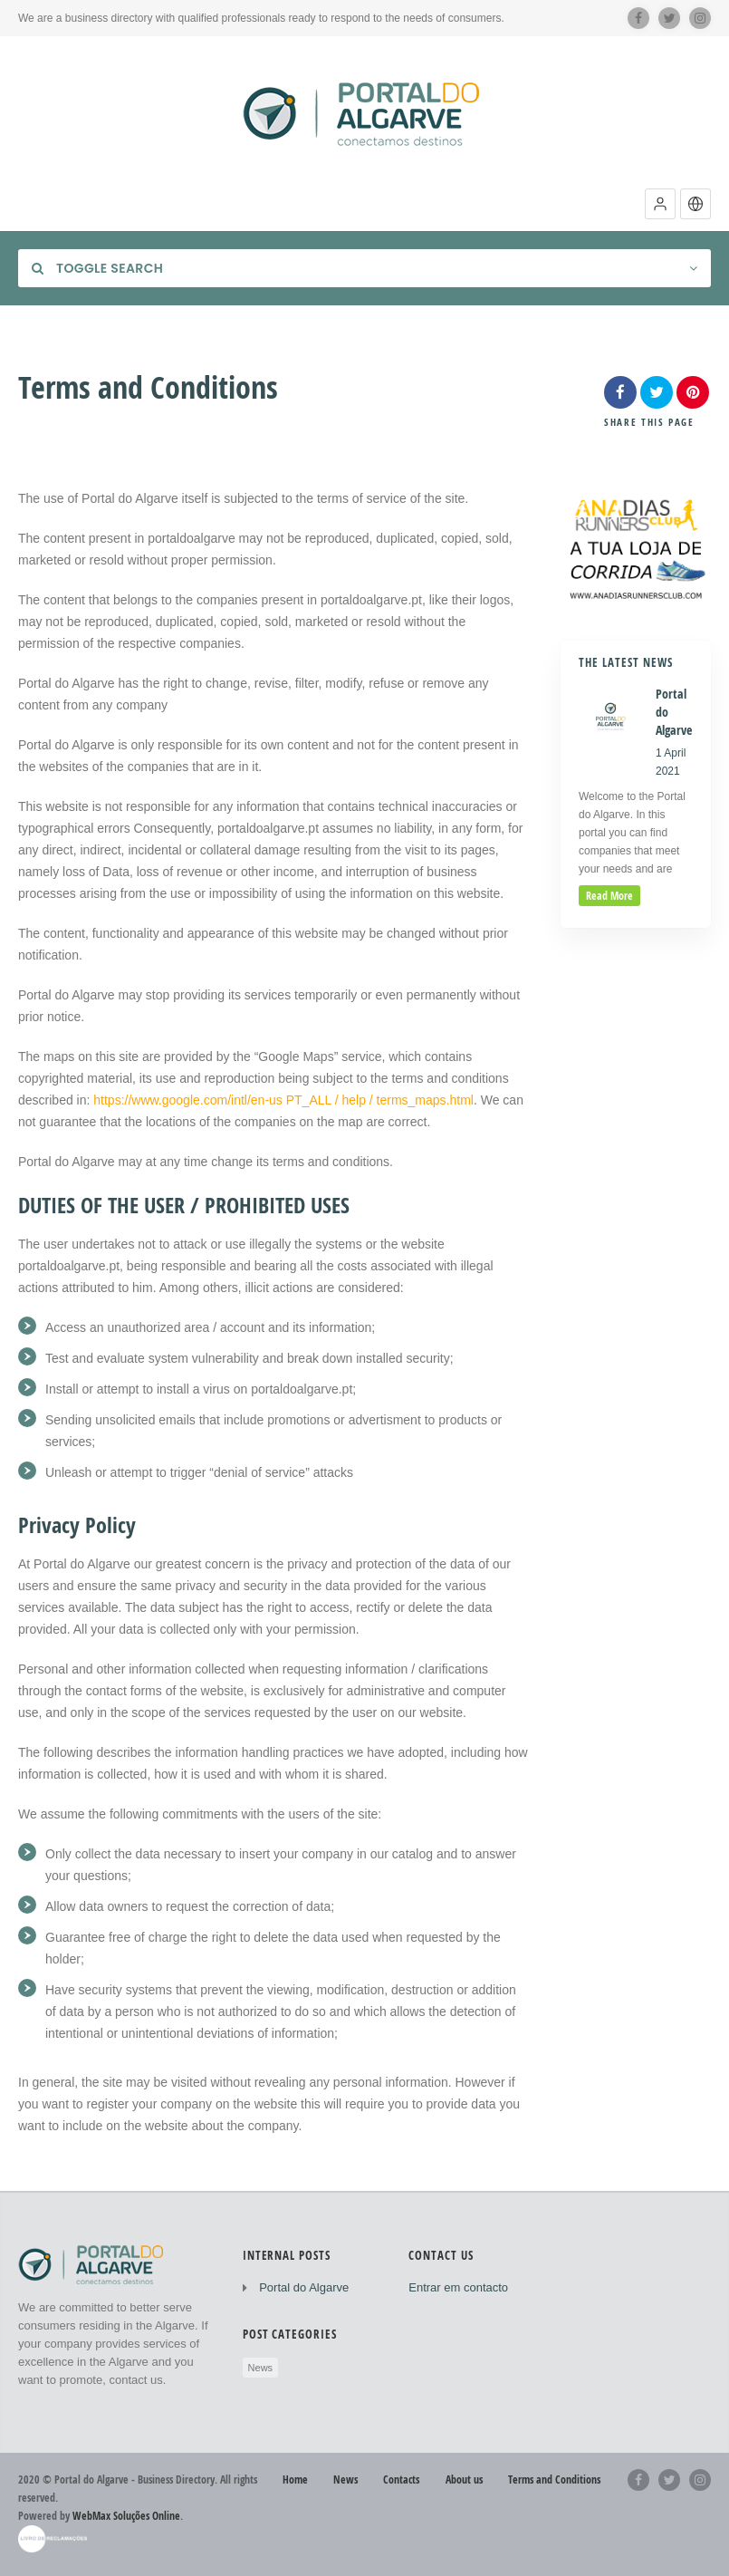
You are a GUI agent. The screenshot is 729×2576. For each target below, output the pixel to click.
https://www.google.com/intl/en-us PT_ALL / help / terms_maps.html (282, 1100)
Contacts (401, 2479)
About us (464, 2479)
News (260, 2367)
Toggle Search (97, 268)
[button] (660, 203)
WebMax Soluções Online (126, 2515)
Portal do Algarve (304, 2287)
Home (295, 2479)
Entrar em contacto (458, 2287)
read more (609, 895)
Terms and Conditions (554, 2479)
